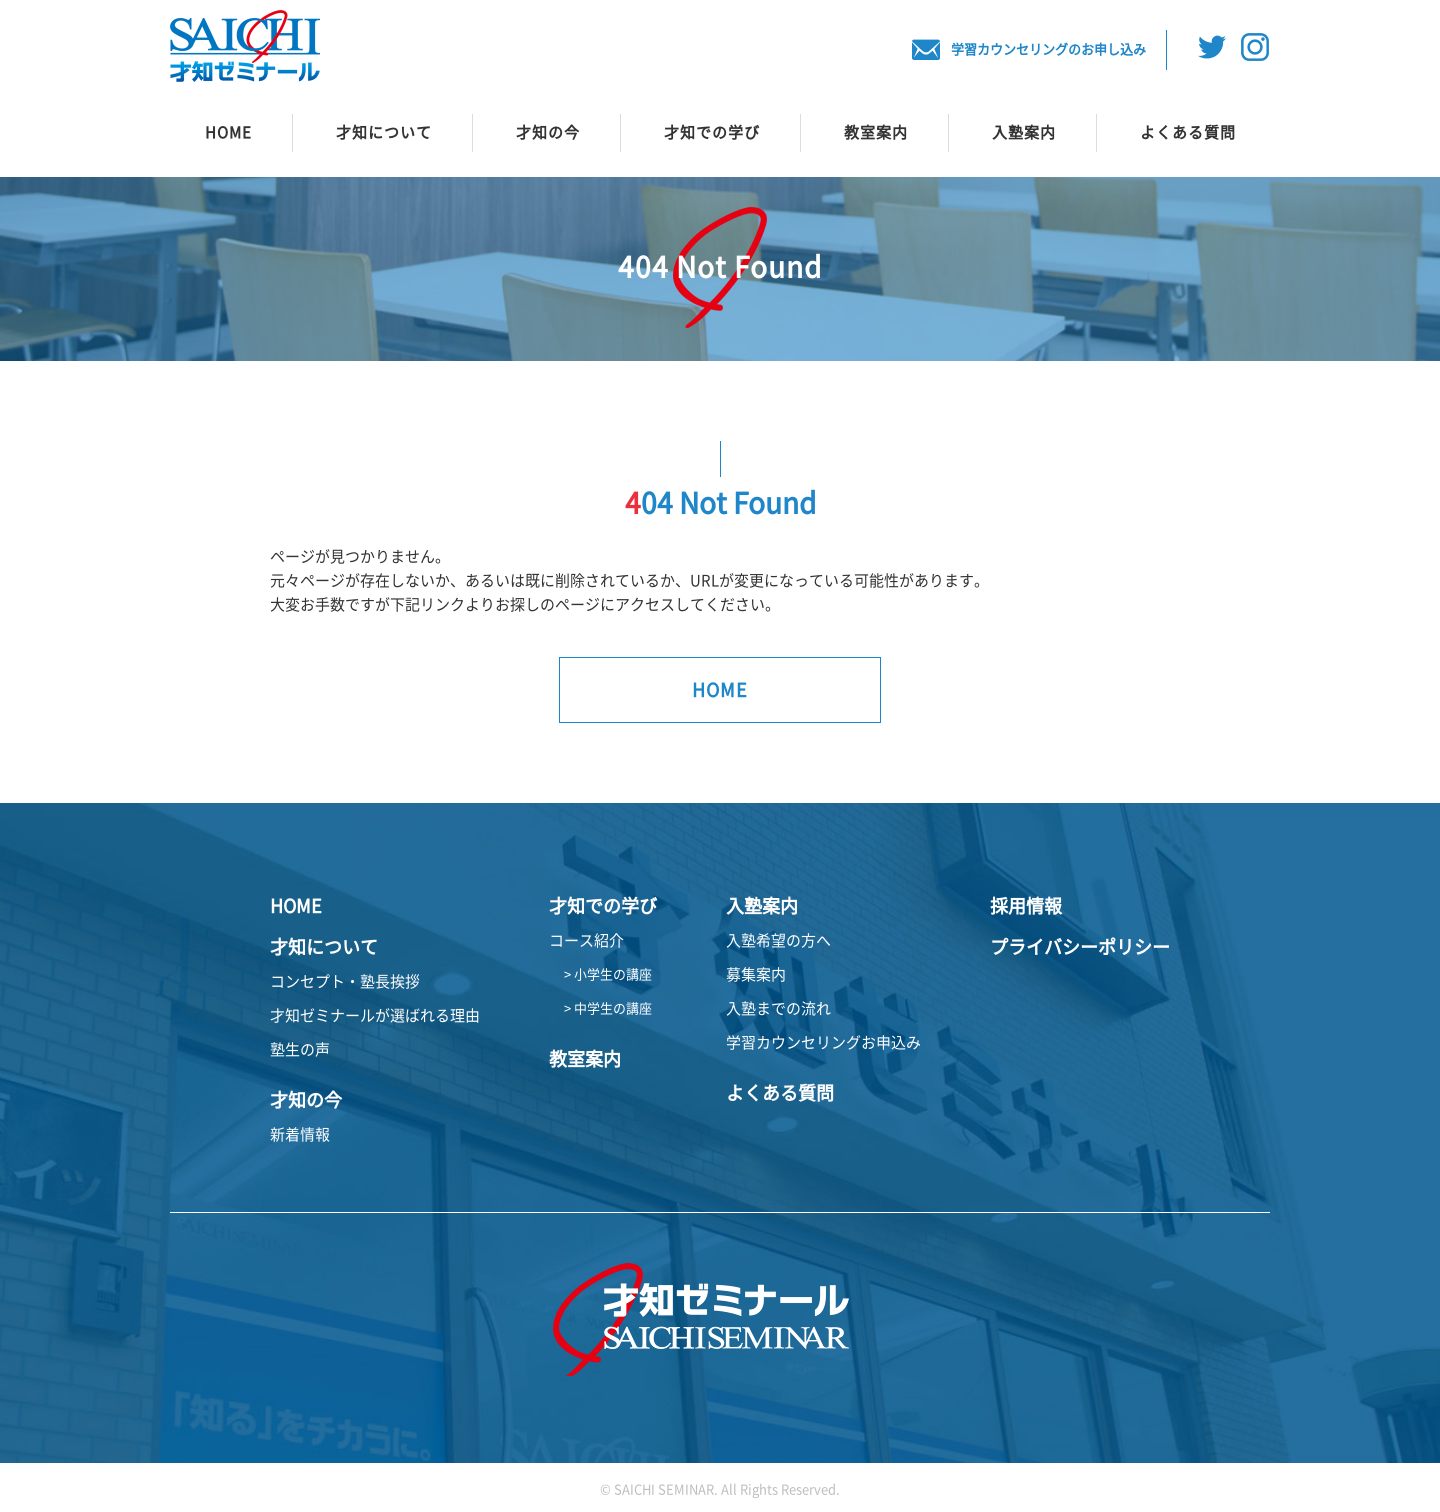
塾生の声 (300, 1049)
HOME (228, 132)
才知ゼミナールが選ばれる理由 (375, 1015)
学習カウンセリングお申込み (823, 1042)
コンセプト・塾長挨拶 (345, 981)
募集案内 (756, 974)
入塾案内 (1024, 132)
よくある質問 (1188, 132)
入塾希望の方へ (778, 940)
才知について (384, 132)
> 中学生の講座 (608, 1008)
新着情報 (300, 1134)
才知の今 (548, 132)
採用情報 (1026, 906)
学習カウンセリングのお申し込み (1028, 50)
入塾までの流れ (778, 1008)
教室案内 (876, 132)
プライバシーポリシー (1080, 947)
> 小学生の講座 (608, 974)
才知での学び (712, 132)
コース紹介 (586, 940)
